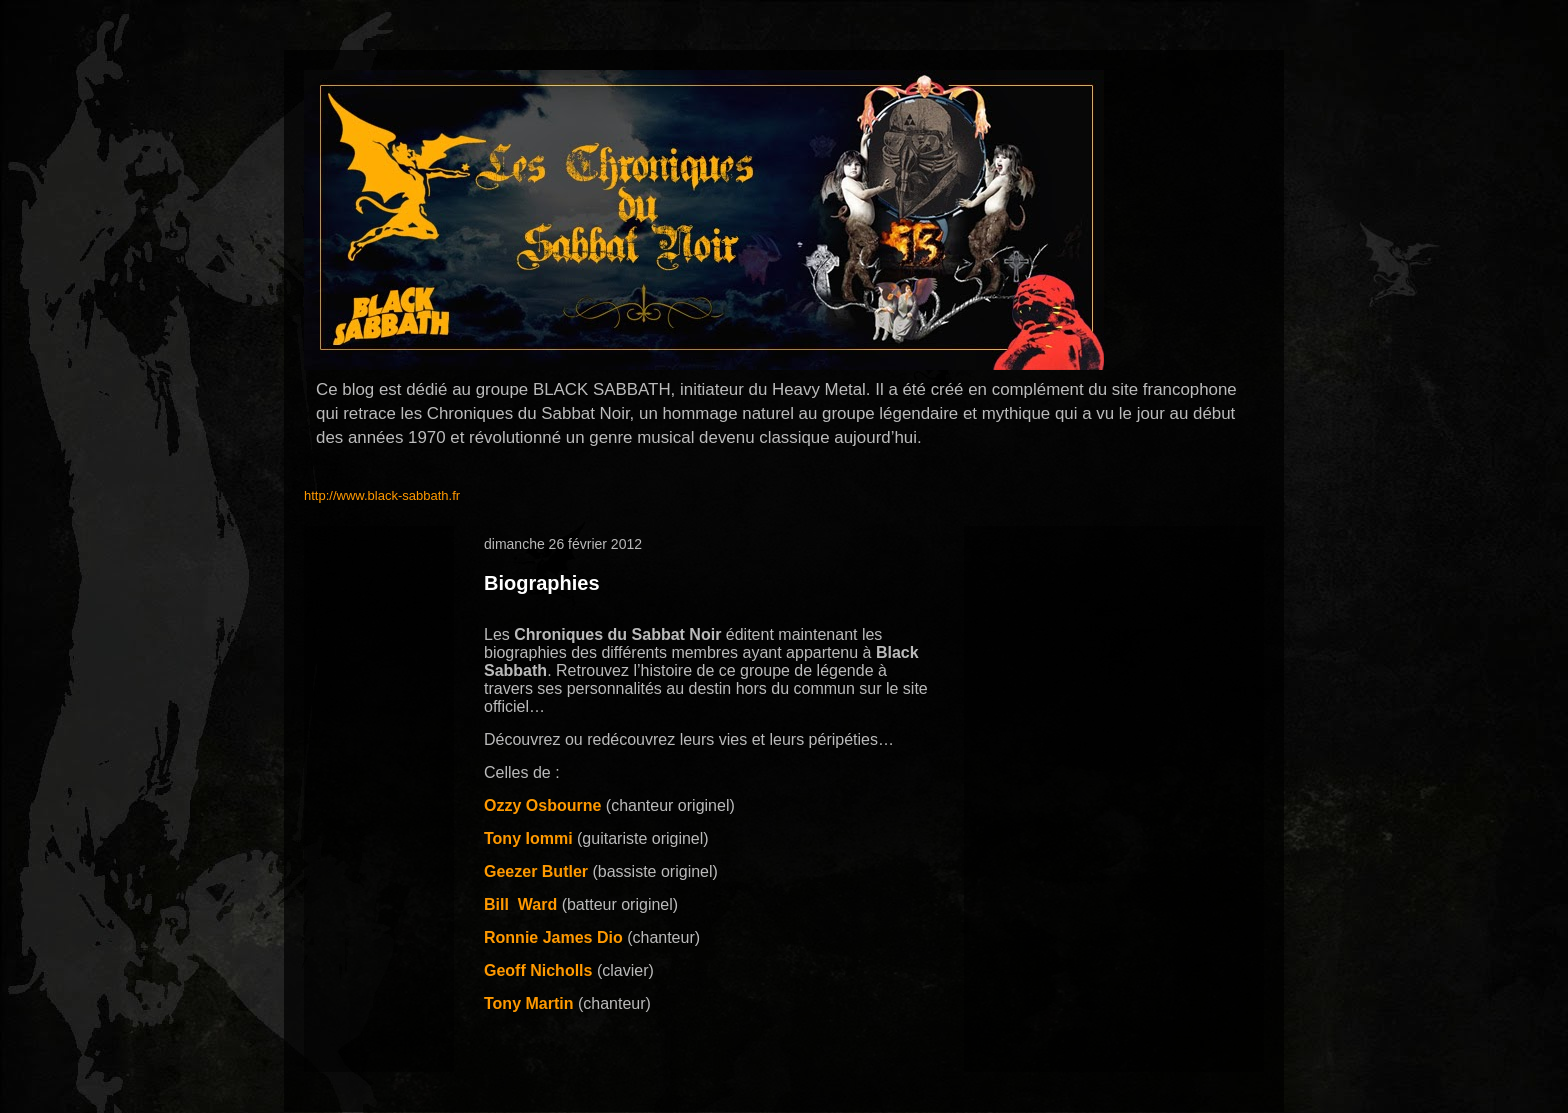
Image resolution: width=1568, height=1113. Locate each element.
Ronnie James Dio (553, 937)
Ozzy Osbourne (542, 805)
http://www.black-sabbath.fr (382, 495)
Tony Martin (528, 1003)
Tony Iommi (528, 838)
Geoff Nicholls (538, 970)
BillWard (520, 904)
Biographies (542, 583)
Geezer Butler (536, 871)
